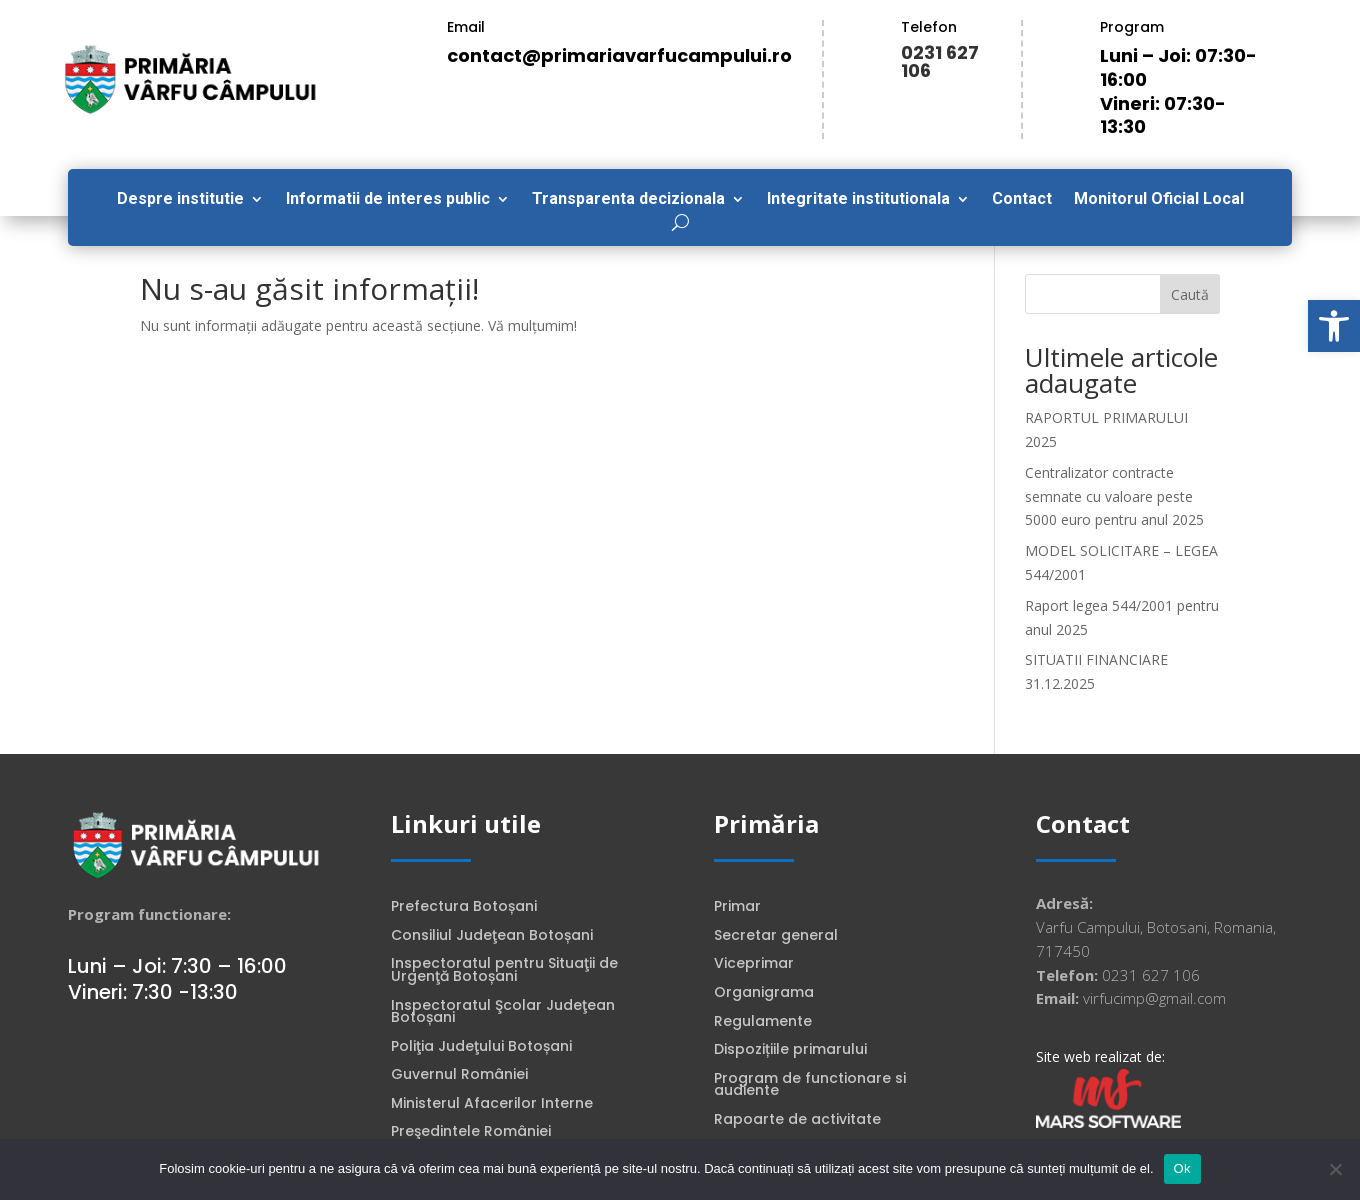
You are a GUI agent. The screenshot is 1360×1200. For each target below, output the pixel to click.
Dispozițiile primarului (790, 1051)
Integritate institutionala (858, 200)
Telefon (929, 27)
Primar (737, 908)
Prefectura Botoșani (464, 908)
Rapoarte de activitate (797, 1121)
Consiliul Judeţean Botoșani (492, 937)
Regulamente (763, 1023)
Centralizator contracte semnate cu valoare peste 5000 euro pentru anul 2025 (1114, 496)
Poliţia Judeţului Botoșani (481, 1048)
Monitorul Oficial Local (1159, 200)
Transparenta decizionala (628, 200)
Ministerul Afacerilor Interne (492, 1105)
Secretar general (776, 937)
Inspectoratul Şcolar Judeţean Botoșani (503, 1013)
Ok (1182, 1168)
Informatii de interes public (388, 200)
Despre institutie (180, 200)
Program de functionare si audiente (810, 1086)
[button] (1334, 326)
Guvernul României (459, 1076)
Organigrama (764, 994)
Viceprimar (754, 965)
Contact (1022, 200)
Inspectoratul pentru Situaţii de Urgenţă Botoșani (504, 971)
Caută (1190, 294)
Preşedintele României (471, 1133)
